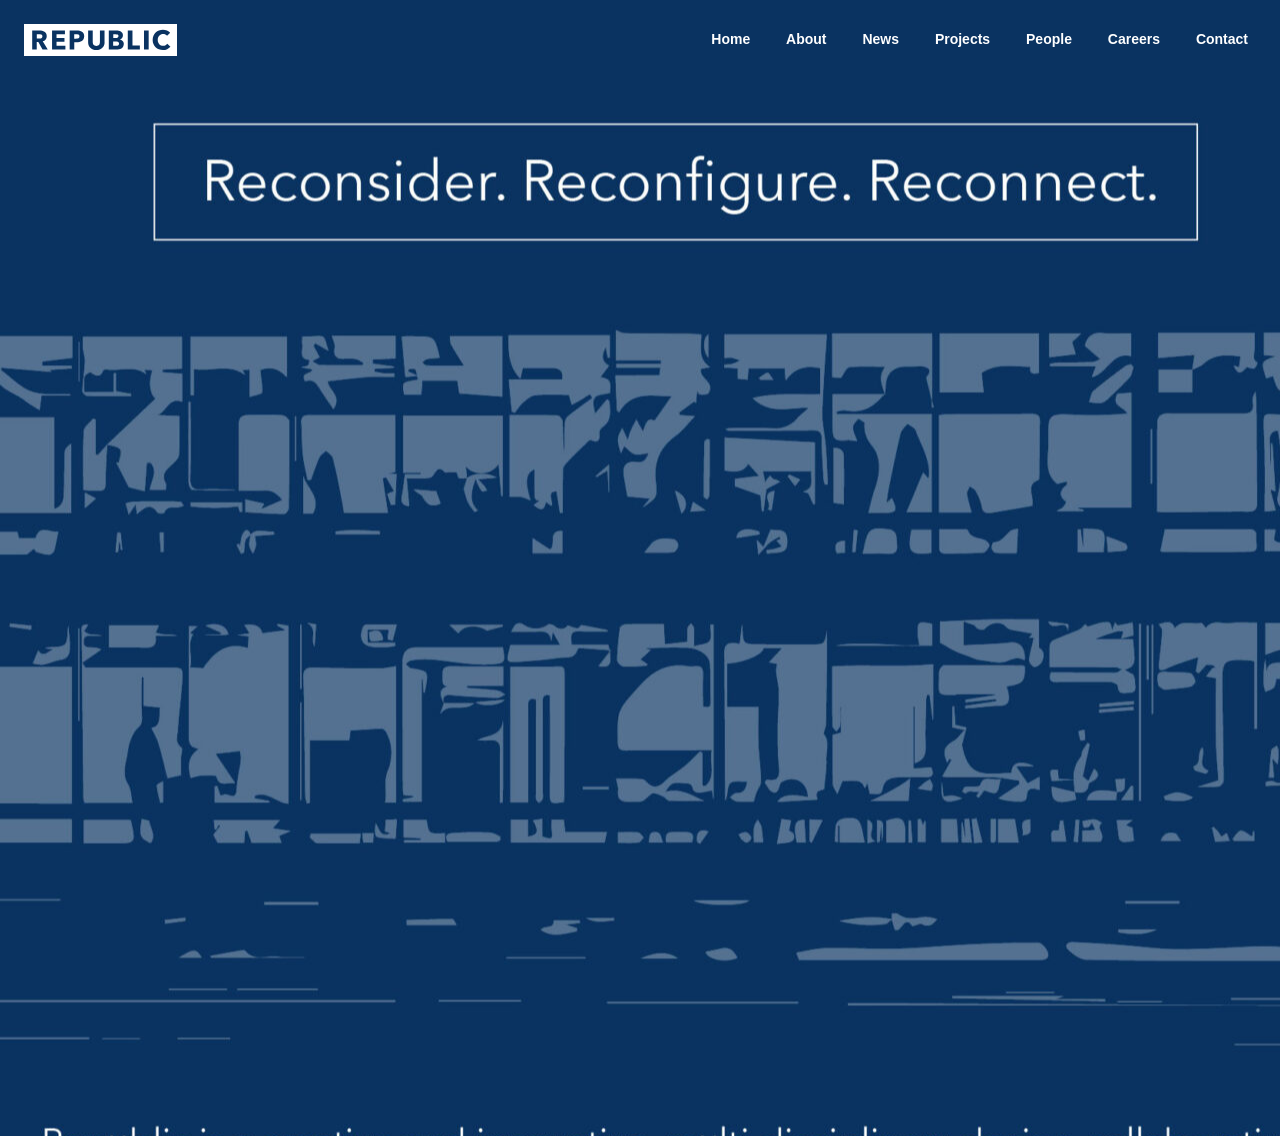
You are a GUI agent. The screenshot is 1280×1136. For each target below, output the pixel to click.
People (1049, 39)
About (806, 39)
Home (730, 39)
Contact (1222, 39)
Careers (1134, 39)
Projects (962, 39)
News (880, 39)
